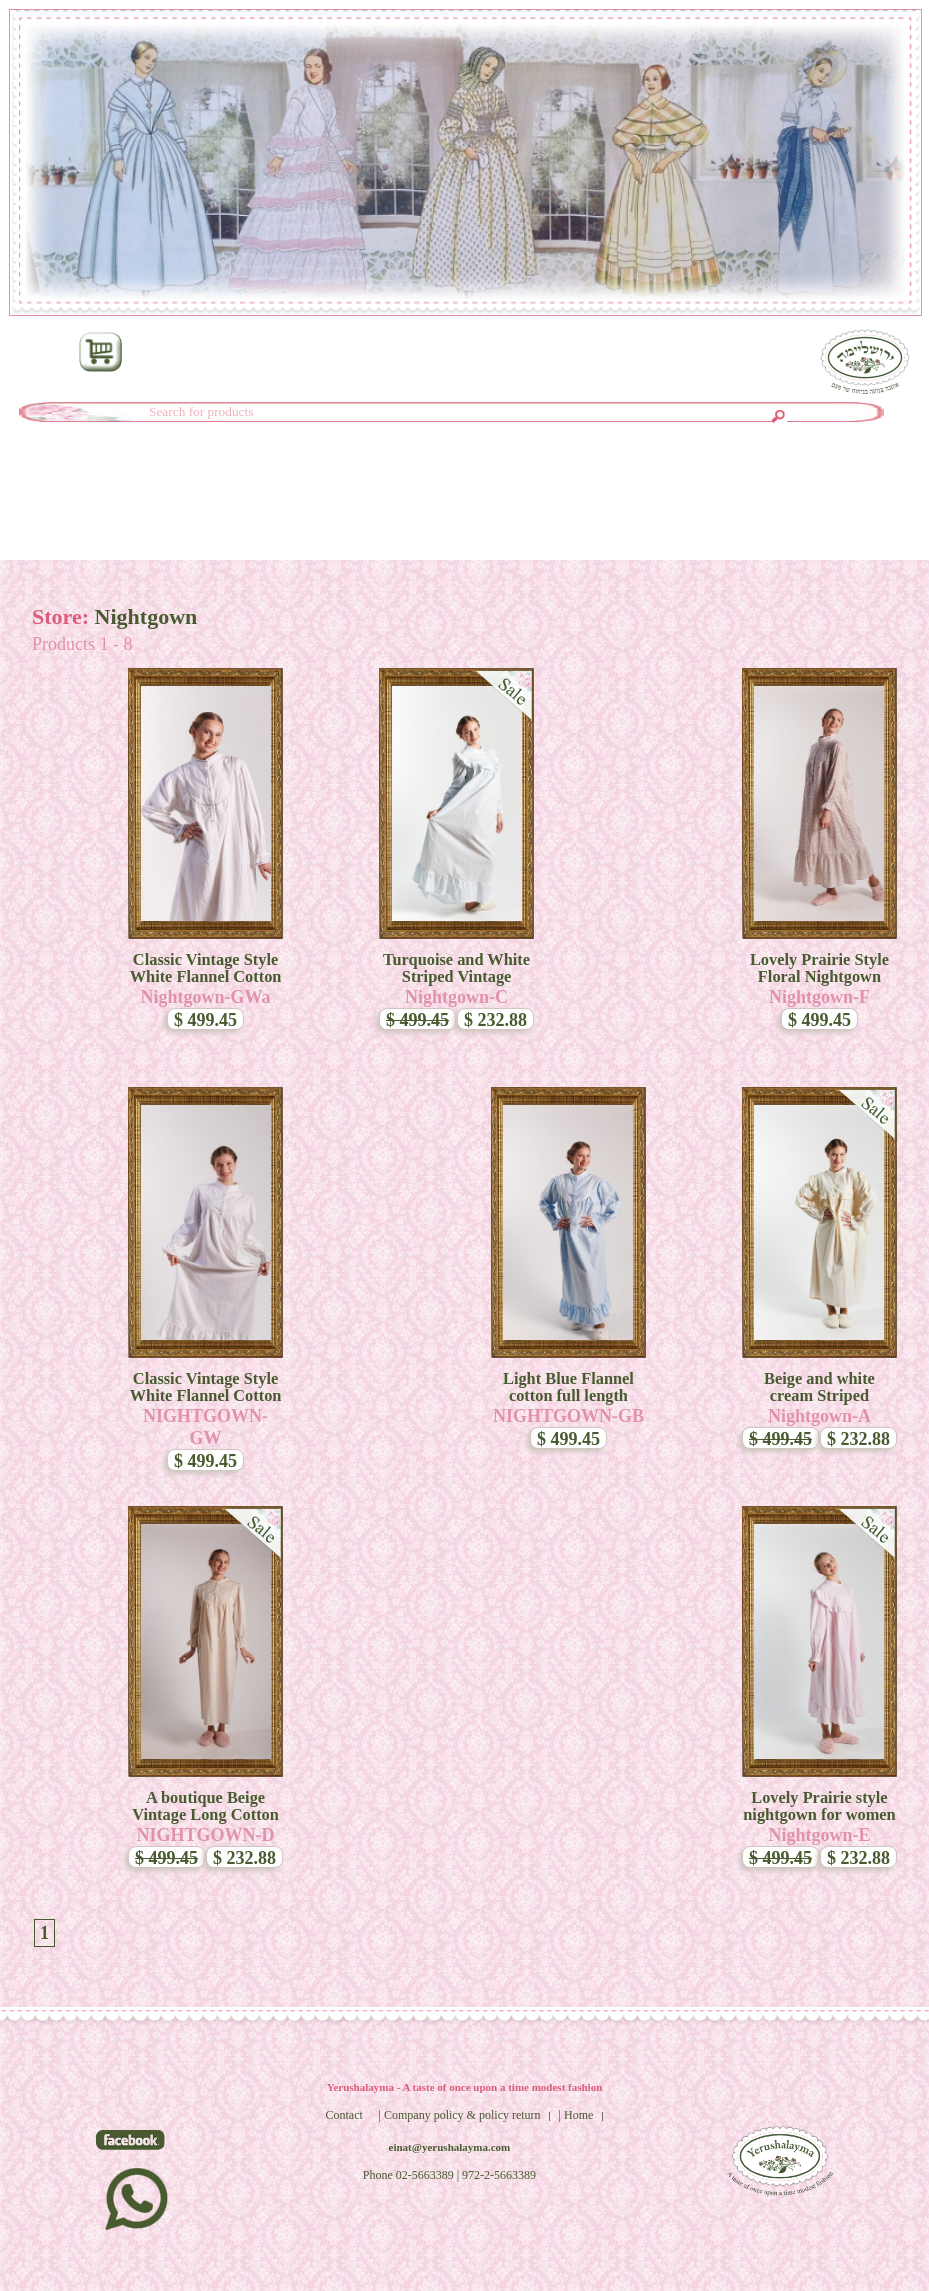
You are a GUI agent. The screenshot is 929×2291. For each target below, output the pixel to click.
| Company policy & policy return (460, 2115)
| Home (576, 2115)
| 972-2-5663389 (496, 2175)
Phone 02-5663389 (408, 2175)
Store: (63, 616)
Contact (343, 2115)
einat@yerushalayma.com (450, 2147)
